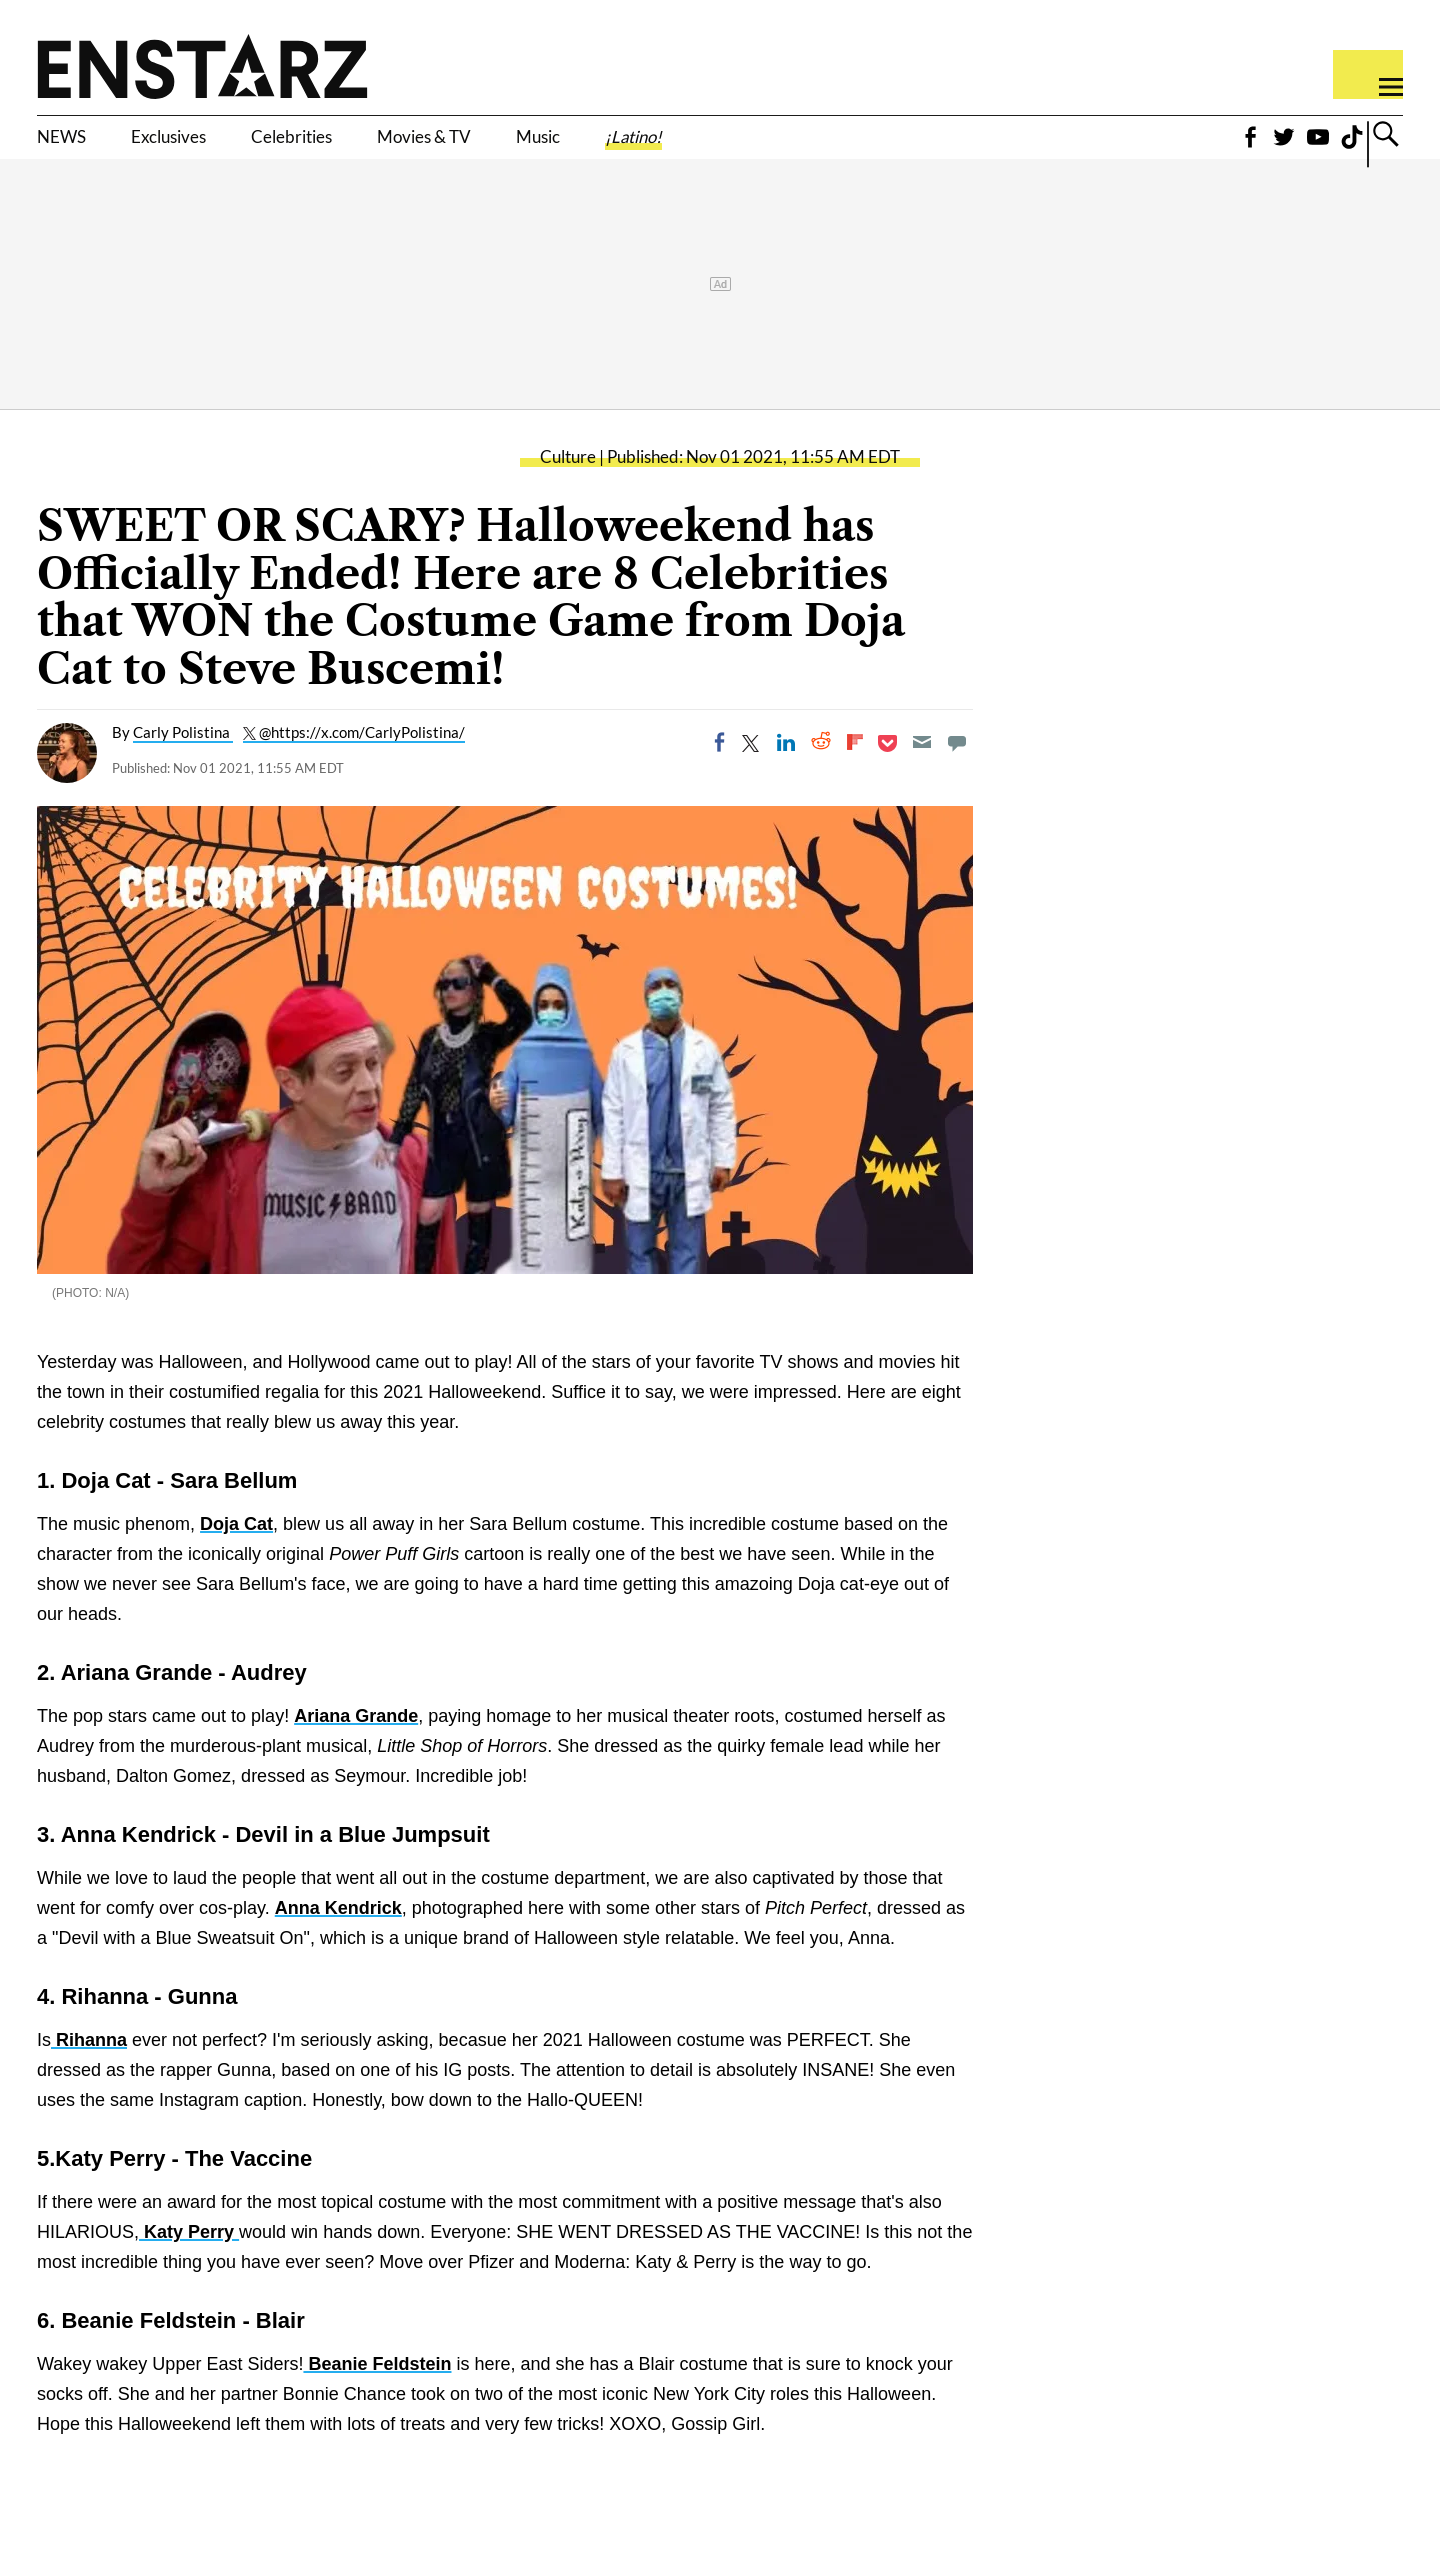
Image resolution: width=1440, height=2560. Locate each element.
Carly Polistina (183, 763)
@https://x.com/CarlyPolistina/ (362, 763)
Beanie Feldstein (377, 2395)
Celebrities (373, 147)
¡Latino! (820, 147)
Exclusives (210, 147)
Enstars (202, 66)
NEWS (72, 147)
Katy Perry (189, 2263)
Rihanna (89, 2071)
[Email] (922, 773)
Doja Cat (236, 1555)
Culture (568, 487)
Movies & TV (549, 147)
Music (697, 147)
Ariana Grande (356, 1747)
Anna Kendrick (338, 1939)
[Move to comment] (957, 773)
